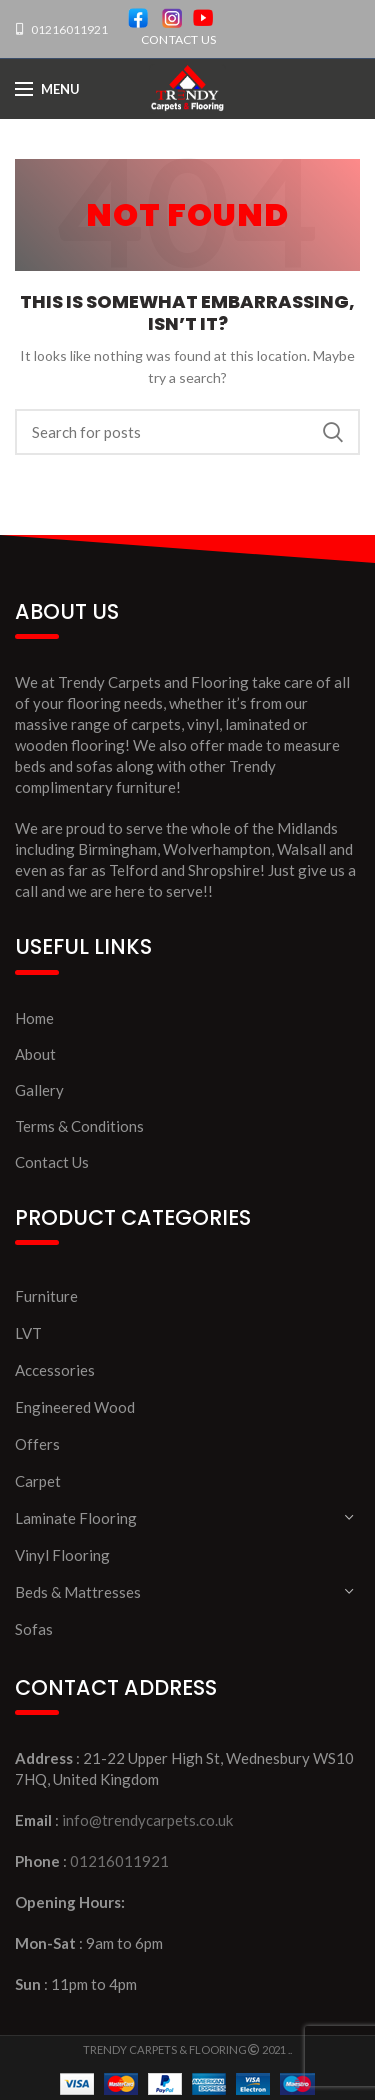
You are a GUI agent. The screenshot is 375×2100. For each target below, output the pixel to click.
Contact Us (52, 1162)
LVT (28, 1333)
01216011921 (68, 29)
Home (34, 1018)
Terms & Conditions (79, 1126)
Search (333, 432)
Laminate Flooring (76, 1518)
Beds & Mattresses (78, 1592)
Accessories (55, 1370)
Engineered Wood (75, 1407)
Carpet (38, 1481)
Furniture (46, 1296)
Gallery (39, 1090)
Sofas (34, 1629)
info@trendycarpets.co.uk (147, 1820)
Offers (37, 1444)
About (35, 1054)
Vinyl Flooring (62, 1555)
